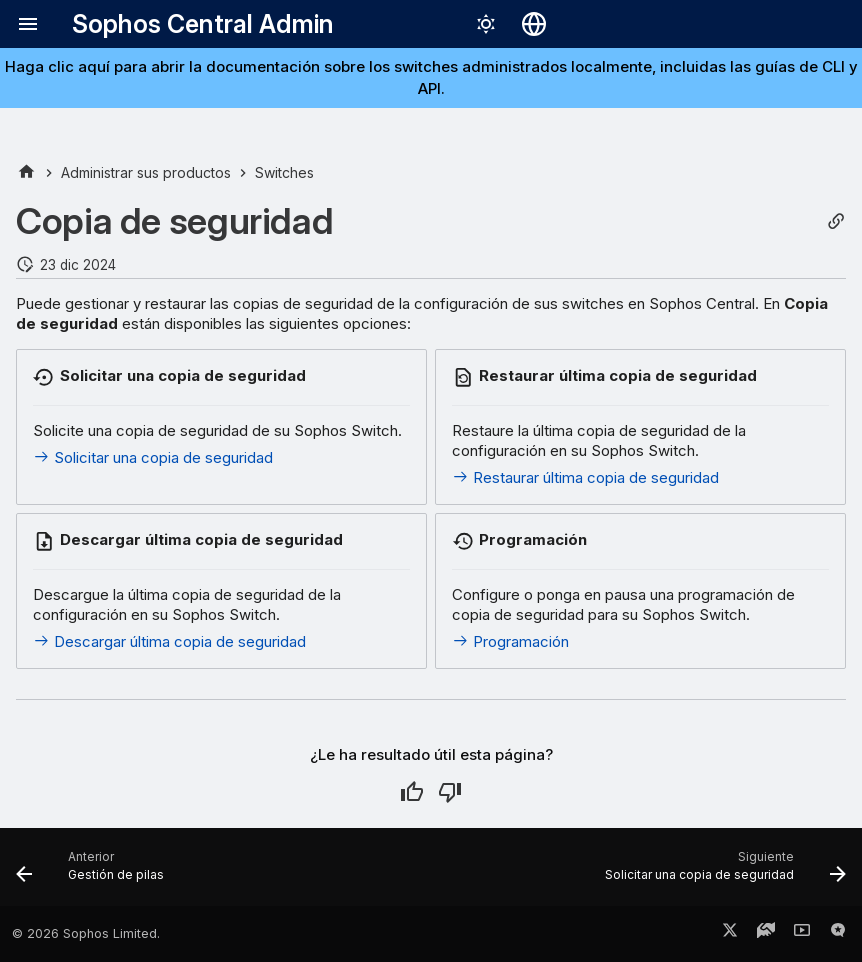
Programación (510, 641)
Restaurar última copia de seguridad (585, 477)
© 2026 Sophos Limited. (86, 933)
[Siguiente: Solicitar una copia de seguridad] (721, 873)
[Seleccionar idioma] (534, 24)
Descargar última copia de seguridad (169, 641)
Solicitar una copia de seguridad (153, 457)
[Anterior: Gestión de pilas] (94, 873)
